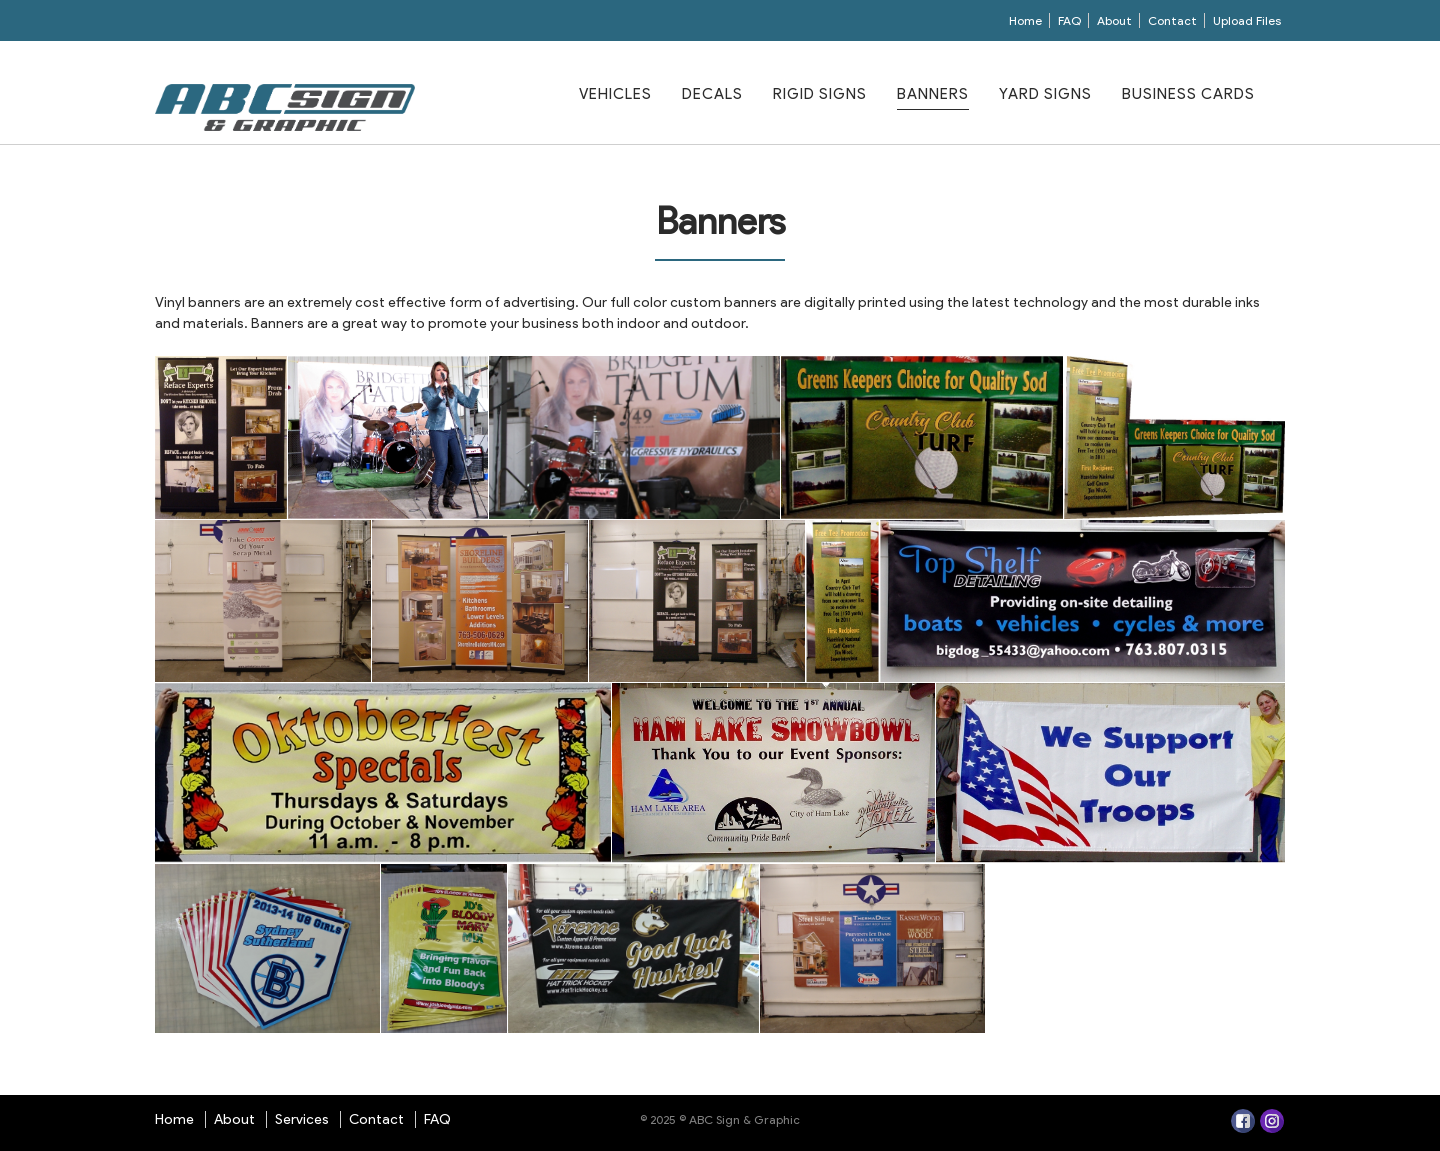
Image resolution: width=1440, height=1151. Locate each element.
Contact (1172, 20)
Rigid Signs (820, 94)
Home (1025, 20)
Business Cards (1188, 94)
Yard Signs (1045, 94)
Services (302, 1119)
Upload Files (1247, 20)
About (1114, 20)
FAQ (1069, 20)
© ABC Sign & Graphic (738, 1119)
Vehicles (615, 94)
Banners (933, 94)
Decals (712, 94)
